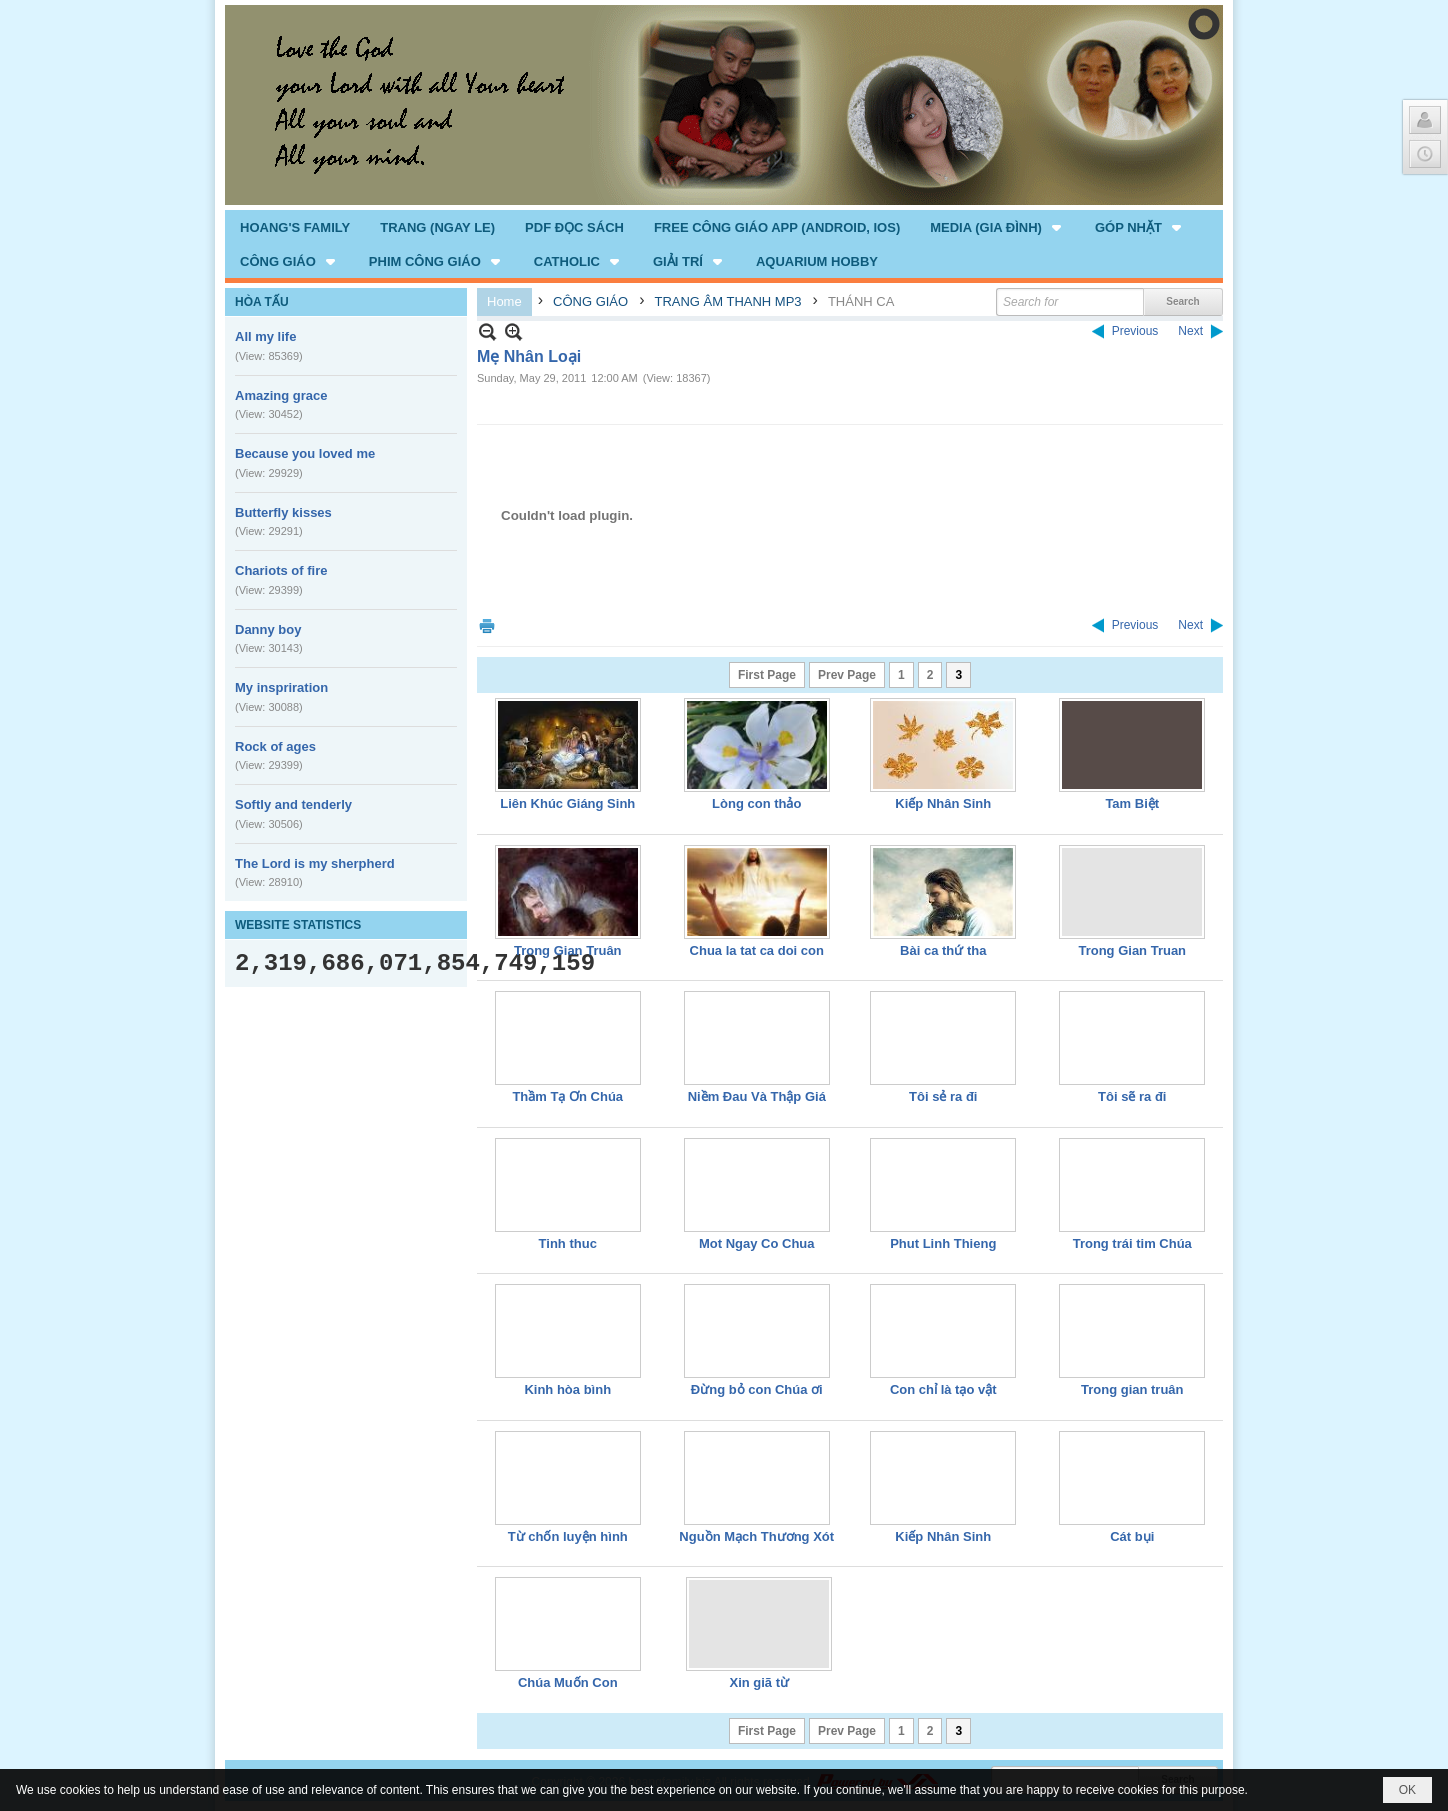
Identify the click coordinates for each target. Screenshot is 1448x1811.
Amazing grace (281, 395)
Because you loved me (305, 453)
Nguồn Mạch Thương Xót (756, 1536)
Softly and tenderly (293, 804)
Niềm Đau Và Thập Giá (757, 1096)
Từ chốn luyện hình (568, 1536)
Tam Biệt (1132, 803)
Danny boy (268, 629)
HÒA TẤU (262, 302)
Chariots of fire (281, 570)
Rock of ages (275, 746)
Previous (1135, 331)
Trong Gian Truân (568, 950)
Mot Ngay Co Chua (757, 1243)
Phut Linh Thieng (943, 1243)
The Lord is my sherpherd (315, 863)
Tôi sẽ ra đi (1132, 1096)
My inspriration (281, 687)
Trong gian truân (1132, 1389)
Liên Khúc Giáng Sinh (567, 803)
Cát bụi (1132, 1536)
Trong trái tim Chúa (1132, 1243)
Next (1190, 331)
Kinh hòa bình (567, 1389)
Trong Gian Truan (1132, 950)
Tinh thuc (568, 1243)
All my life (265, 336)
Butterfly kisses (283, 512)
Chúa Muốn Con (568, 1682)
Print (487, 625)
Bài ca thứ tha (943, 950)
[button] (997, 227)
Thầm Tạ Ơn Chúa (567, 1096)
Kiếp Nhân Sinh (943, 803)
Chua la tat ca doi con (757, 950)
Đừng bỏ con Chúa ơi (757, 1389)
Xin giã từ (759, 1682)
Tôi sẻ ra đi (943, 1096)
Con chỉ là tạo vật (943, 1389)
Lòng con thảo (756, 803)
